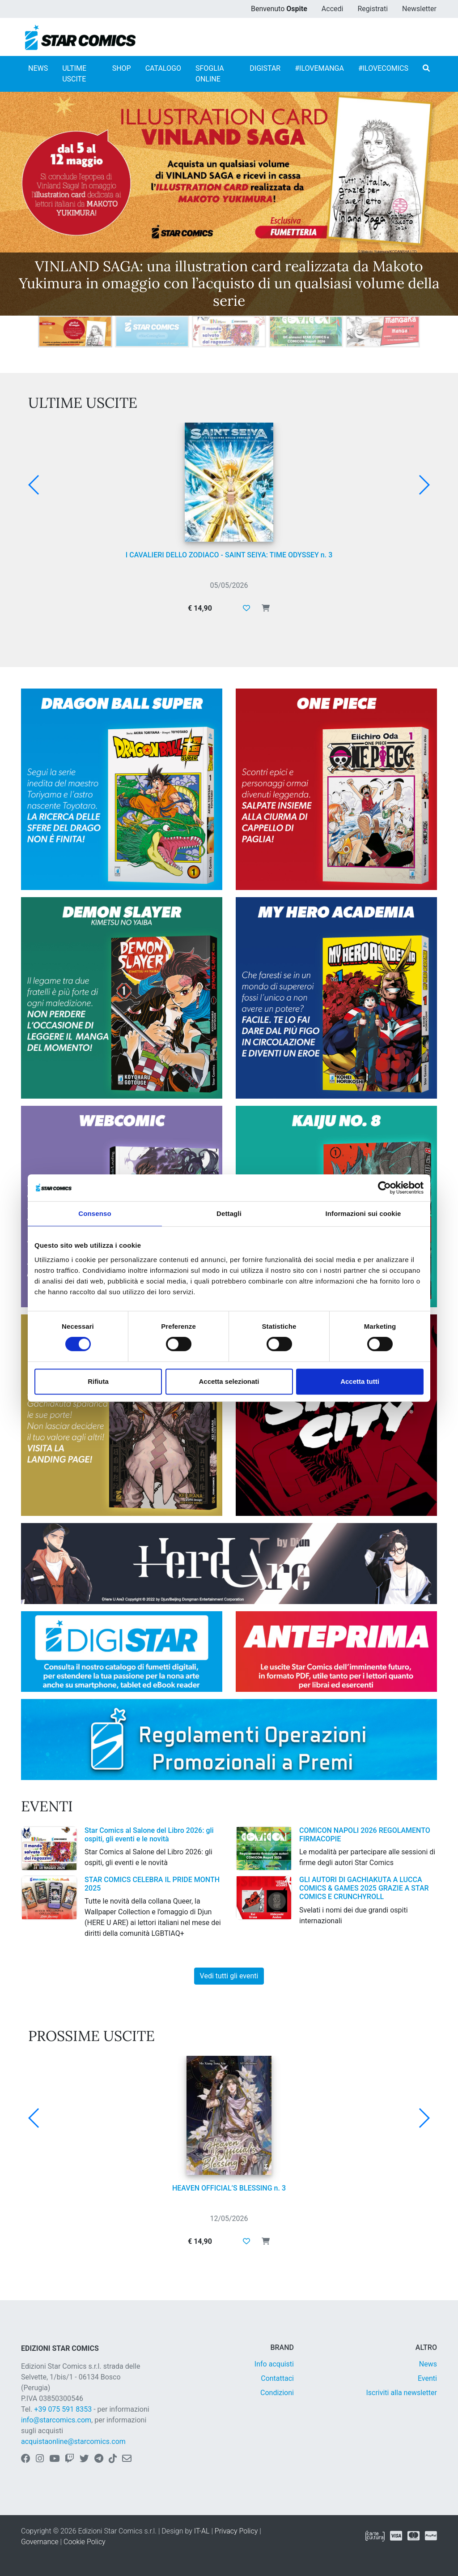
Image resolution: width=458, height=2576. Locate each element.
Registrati (372, 8)
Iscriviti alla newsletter (401, 2392)
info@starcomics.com (56, 2420)
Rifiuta (98, 1381)
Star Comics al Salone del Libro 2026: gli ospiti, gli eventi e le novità (149, 1834)
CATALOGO (163, 68)
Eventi (427, 2378)
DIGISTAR (265, 68)
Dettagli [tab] (229, 1213)
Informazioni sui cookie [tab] (363, 1213)
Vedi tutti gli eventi (229, 1976)
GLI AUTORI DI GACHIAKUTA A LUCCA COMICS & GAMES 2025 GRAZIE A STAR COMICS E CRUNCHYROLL (364, 1888)
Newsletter (419, 8)
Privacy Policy (236, 2531)
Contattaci (277, 2378)
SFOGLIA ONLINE (209, 73)
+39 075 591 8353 (63, 2409)
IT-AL (202, 2531)
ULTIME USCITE (74, 73)
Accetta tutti (359, 1381)
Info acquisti (274, 2364)
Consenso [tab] (94, 1213)
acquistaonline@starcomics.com (73, 2441)
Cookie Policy (85, 2541)
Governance (40, 2541)
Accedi (333, 8)
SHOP (121, 68)
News (428, 2364)
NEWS (38, 68)
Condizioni (277, 2392)
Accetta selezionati (229, 1381)
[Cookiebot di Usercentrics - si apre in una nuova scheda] (384, 1187)
